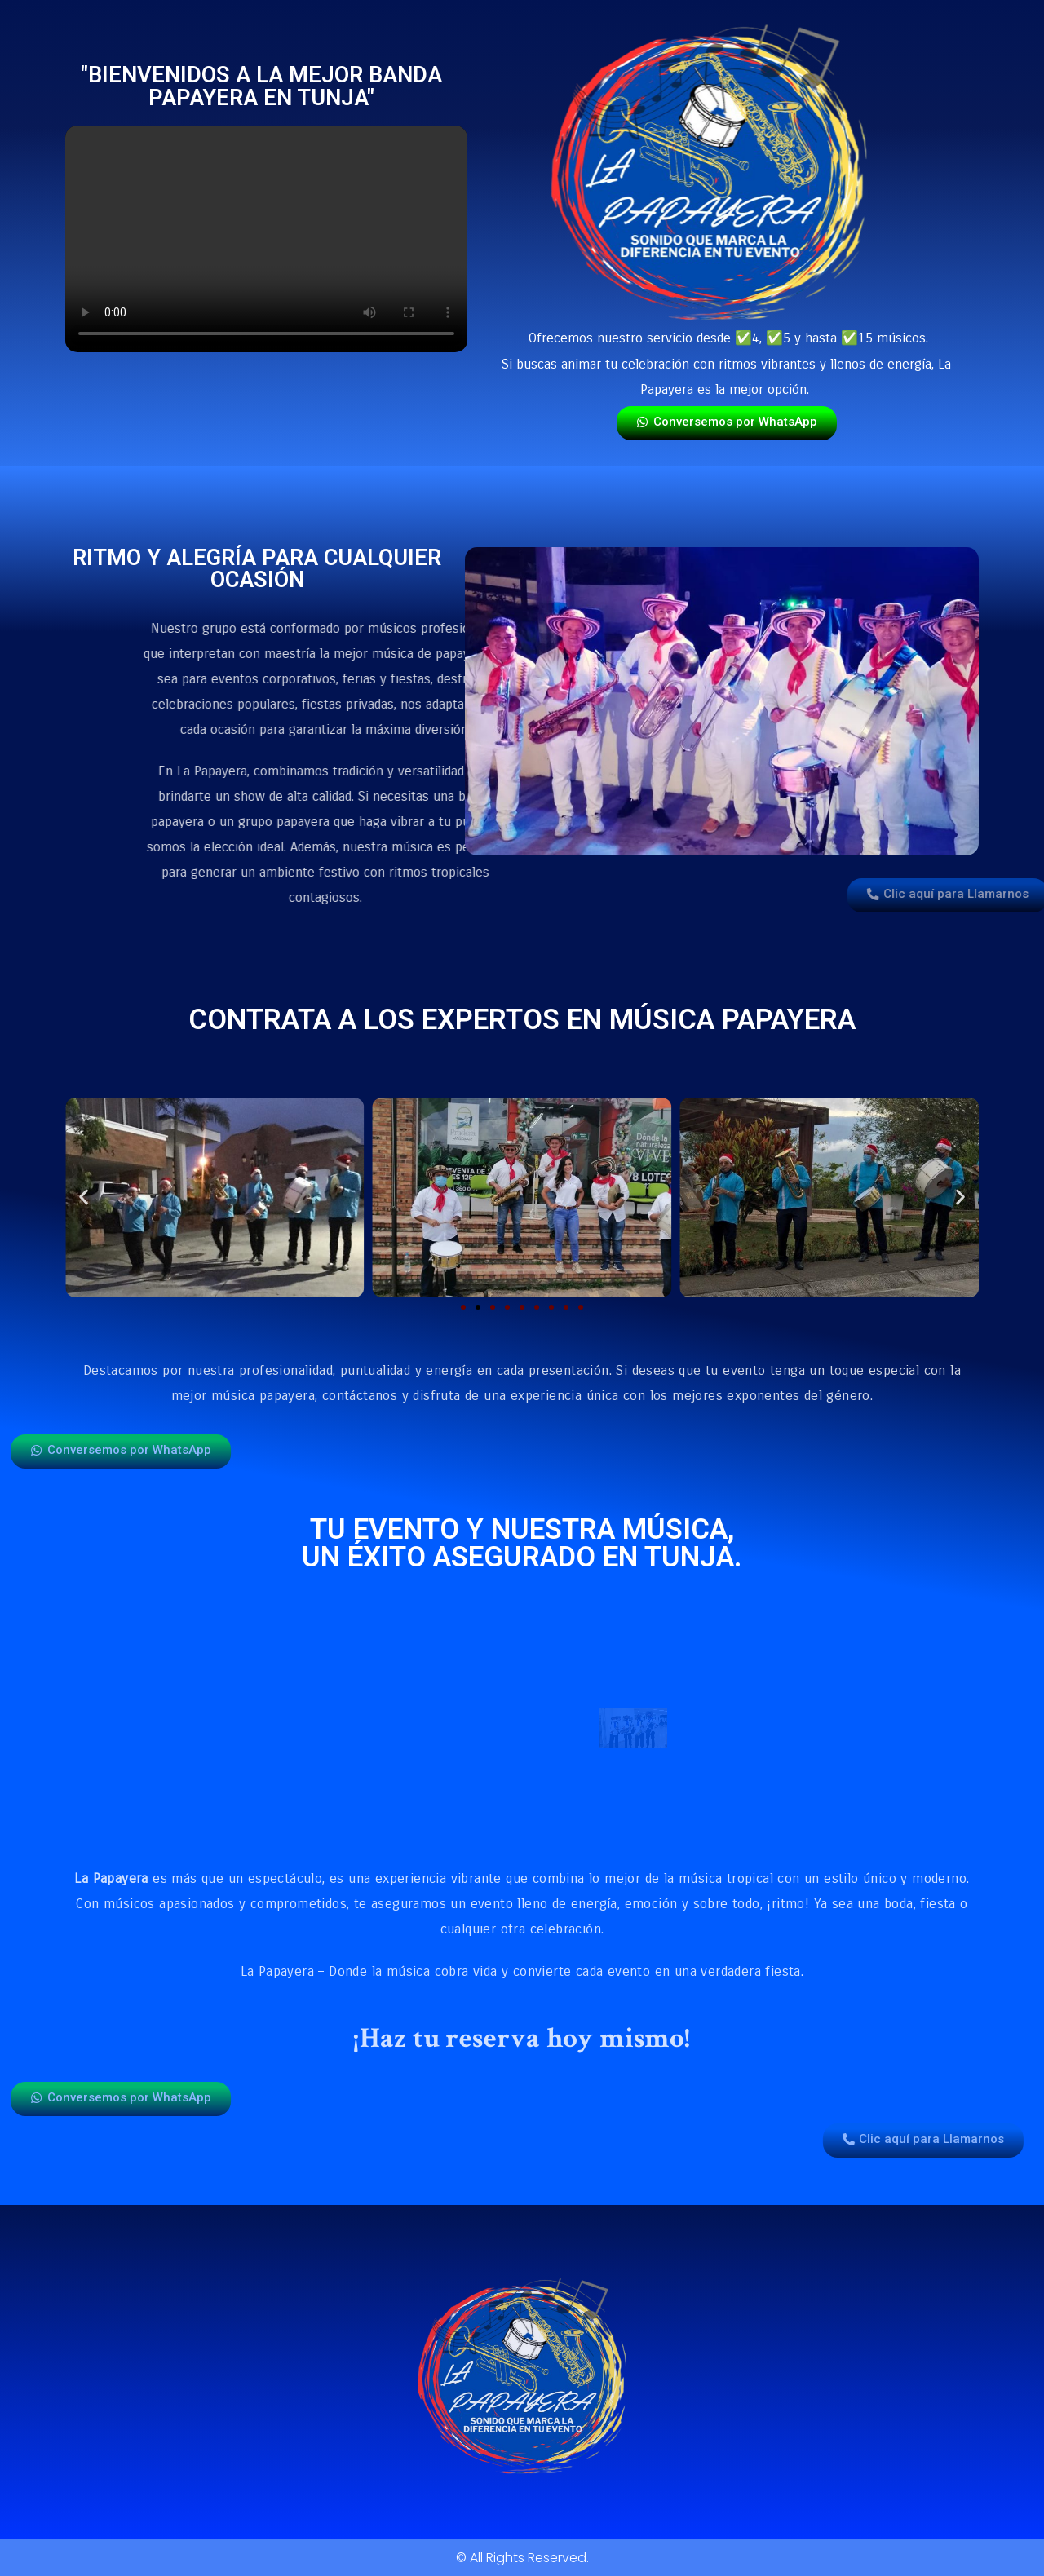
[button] (83, 1197)
